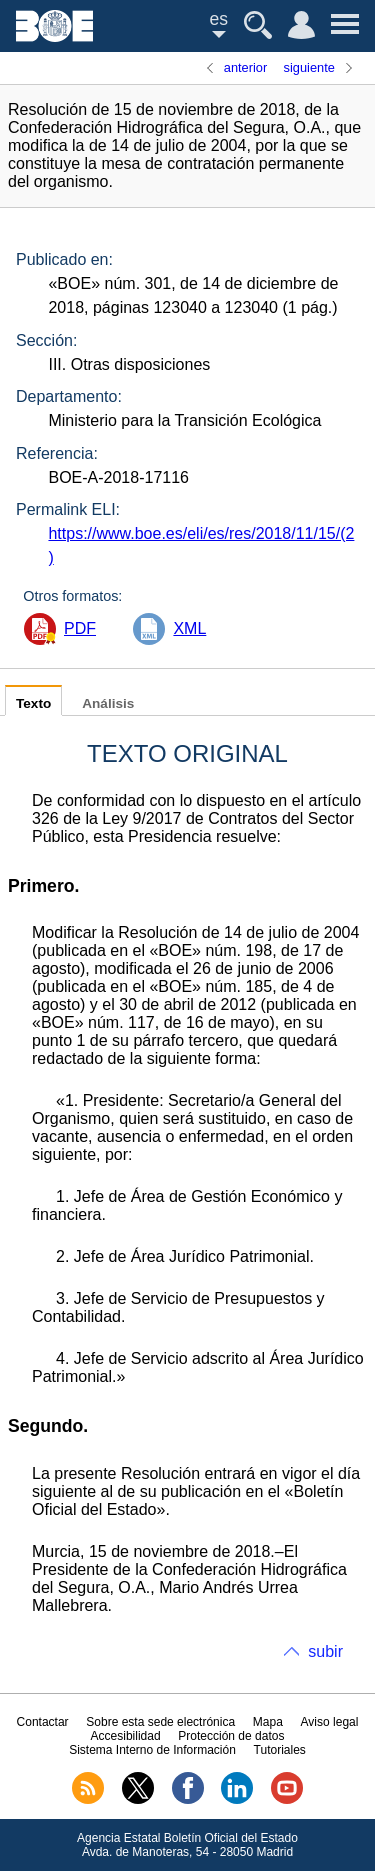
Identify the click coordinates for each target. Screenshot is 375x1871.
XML (189, 628)
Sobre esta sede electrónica (160, 1722)
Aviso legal (330, 1722)
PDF (80, 628)
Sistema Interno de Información (152, 1750)
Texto (33, 703)
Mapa (268, 1722)
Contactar (43, 1722)
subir (325, 1651)
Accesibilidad (126, 1736)
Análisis (108, 703)
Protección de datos (231, 1736)
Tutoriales (280, 1750)
